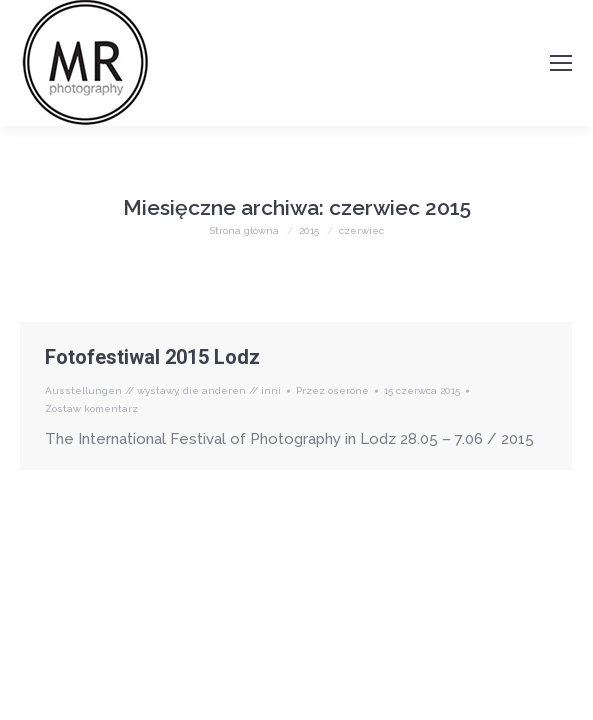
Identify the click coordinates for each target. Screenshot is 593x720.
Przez (332, 390)
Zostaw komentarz (91, 408)
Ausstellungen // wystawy (111, 390)
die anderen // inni (232, 390)
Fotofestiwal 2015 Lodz (152, 357)
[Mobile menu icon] (561, 63)
